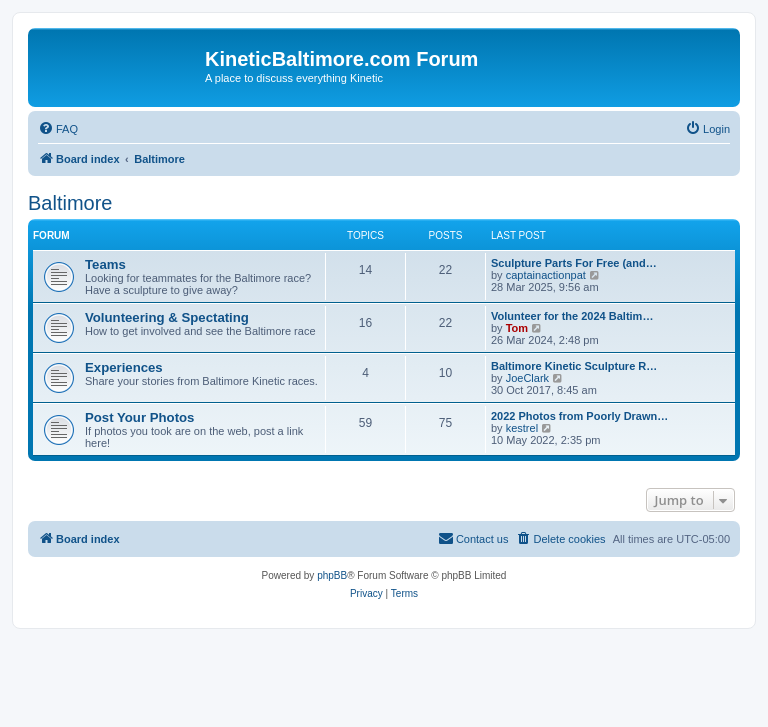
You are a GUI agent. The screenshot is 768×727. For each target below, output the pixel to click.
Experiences (124, 367)
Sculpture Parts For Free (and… (574, 263)
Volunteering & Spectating (167, 317)
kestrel (522, 428)
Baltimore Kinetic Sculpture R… (574, 366)
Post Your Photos (139, 417)
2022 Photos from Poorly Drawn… (579, 416)
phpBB (332, 575)
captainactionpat (546, 275)
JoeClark (527, 378)
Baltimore (70, 203)
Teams (105, 264)
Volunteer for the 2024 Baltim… (572, 316)
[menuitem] (58, 129)
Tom (517, 328)
